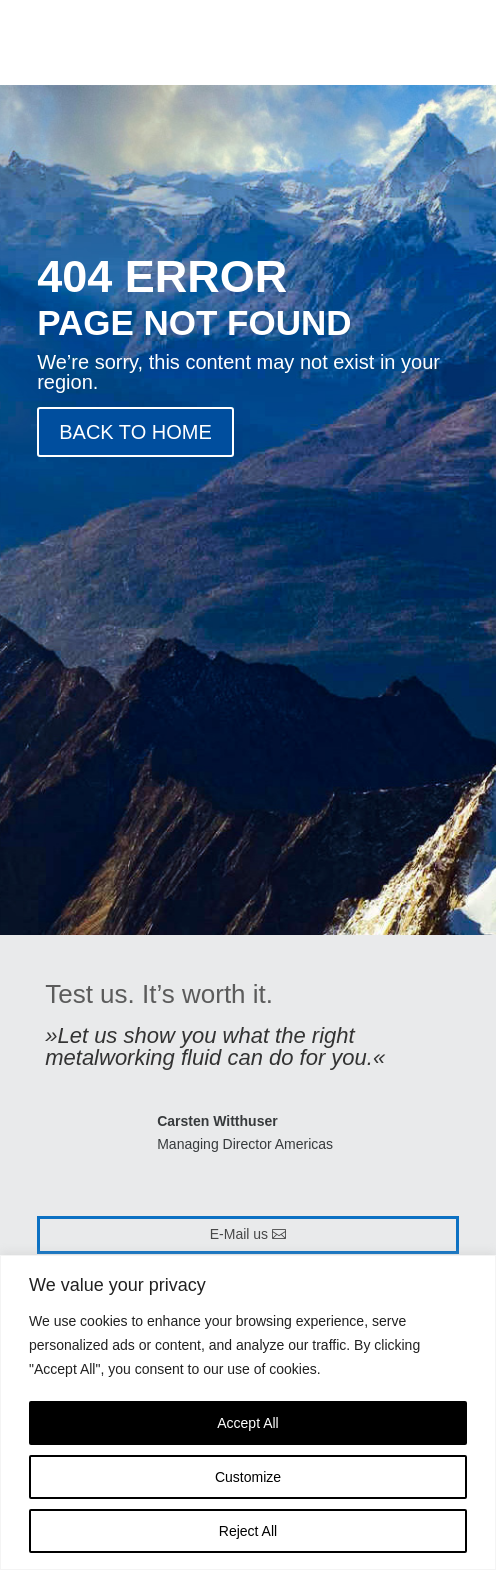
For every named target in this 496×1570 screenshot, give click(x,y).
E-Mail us (239, 1234)
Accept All (247, 1423)
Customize (248, 1477)
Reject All (248, 1531)
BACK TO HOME (135, 432)
